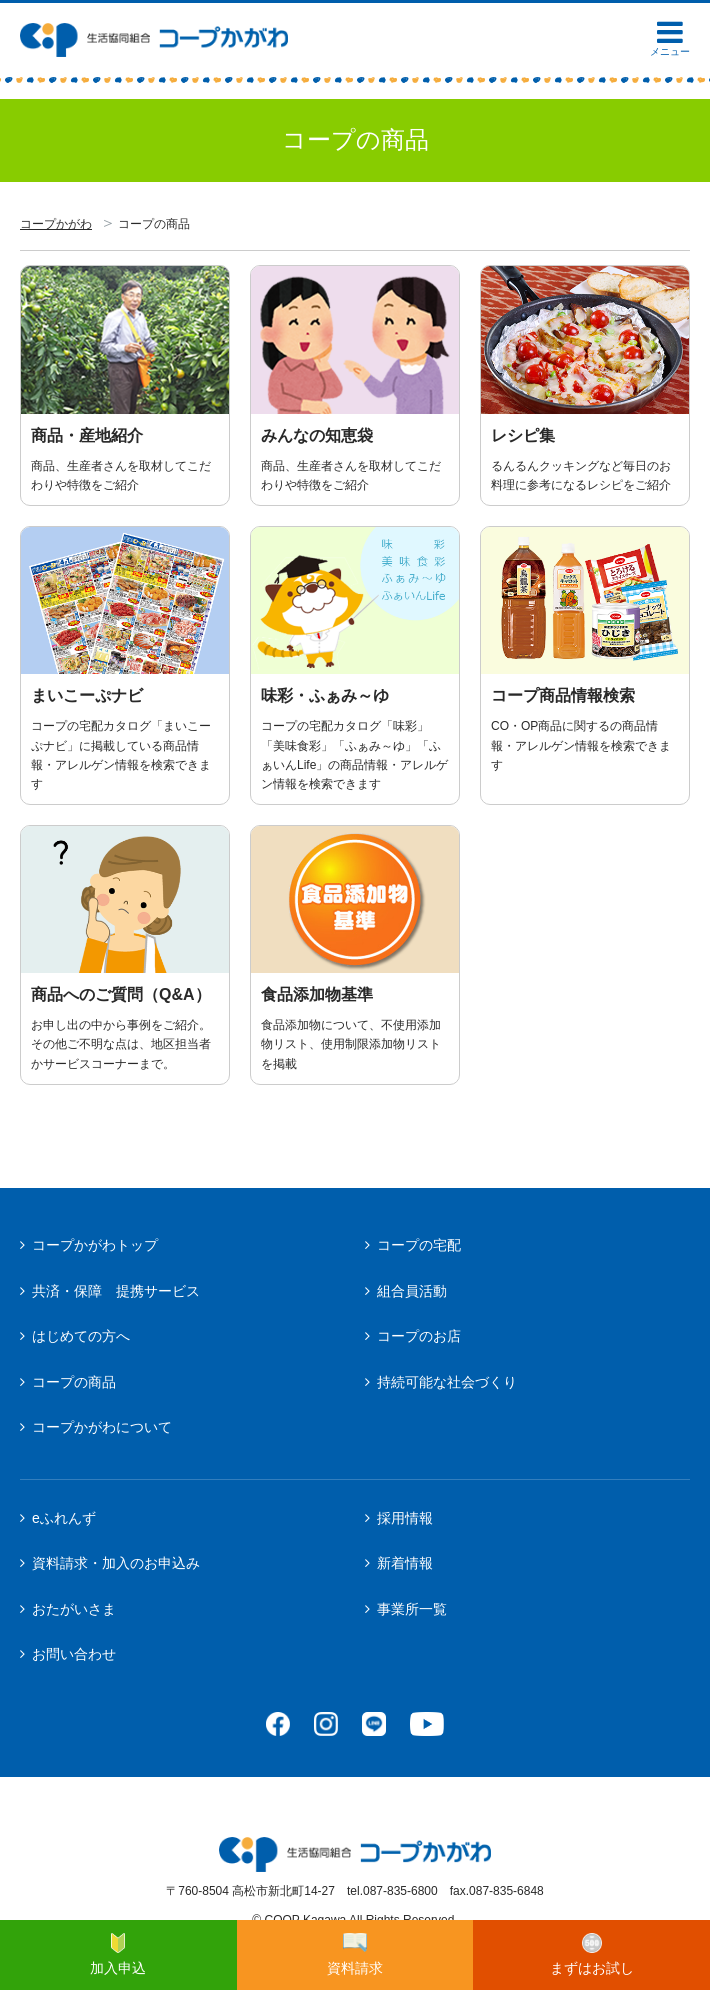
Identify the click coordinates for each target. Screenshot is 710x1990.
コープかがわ (56, 224)
